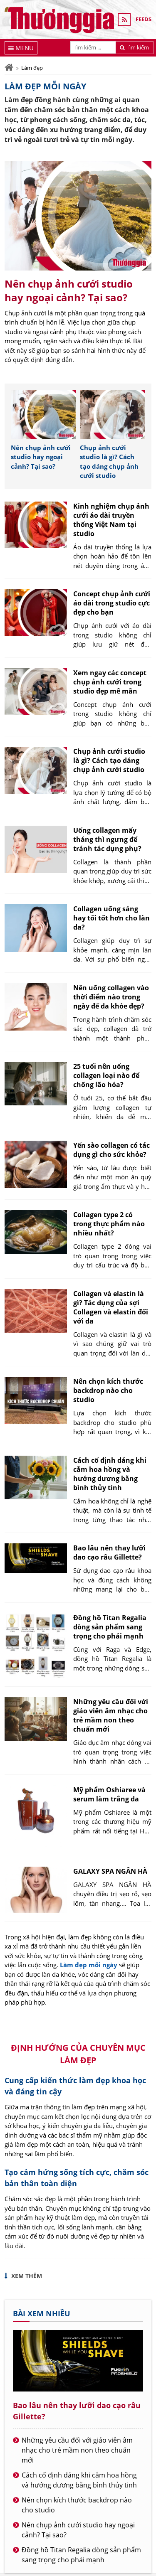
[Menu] (21, 47)
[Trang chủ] (9, 67)
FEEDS (143, 19)
